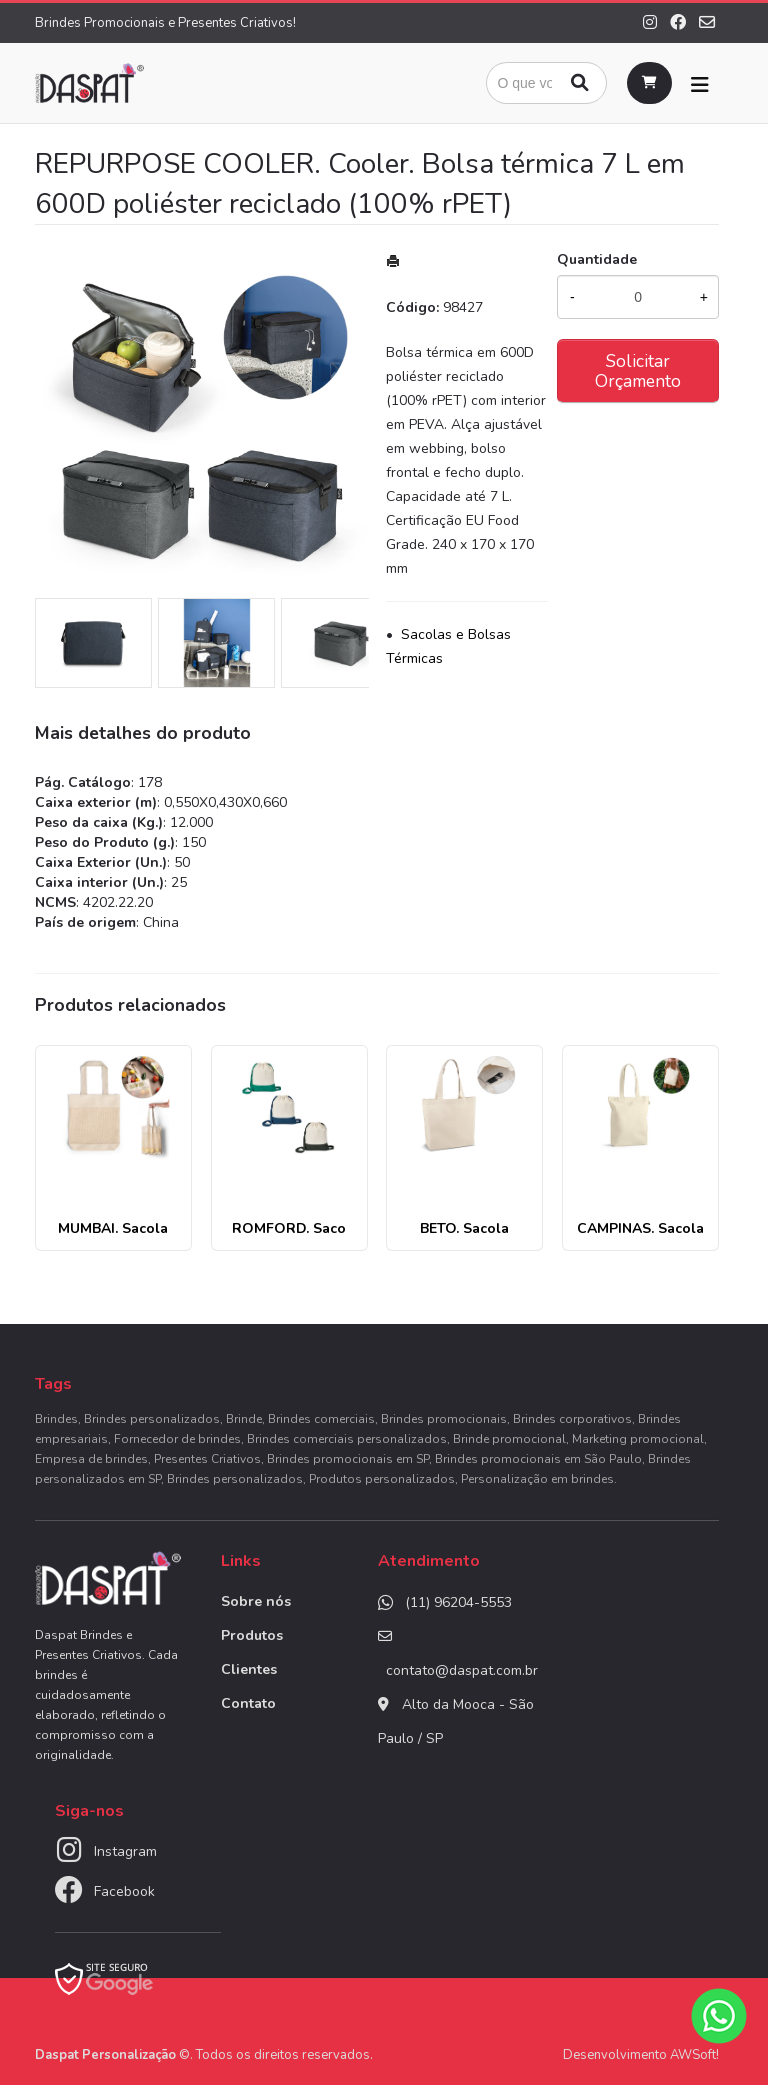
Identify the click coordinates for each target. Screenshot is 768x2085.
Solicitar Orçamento (638, 371)
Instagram (125, 1851)
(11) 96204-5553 (458, 1602)
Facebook (124, 1891)
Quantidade (597, 259)
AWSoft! (694, 2055)
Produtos (252, 1635)
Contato (248, 1703)
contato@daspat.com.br (462, 1670)
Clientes (249, 1669)
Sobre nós (256, 1601)
